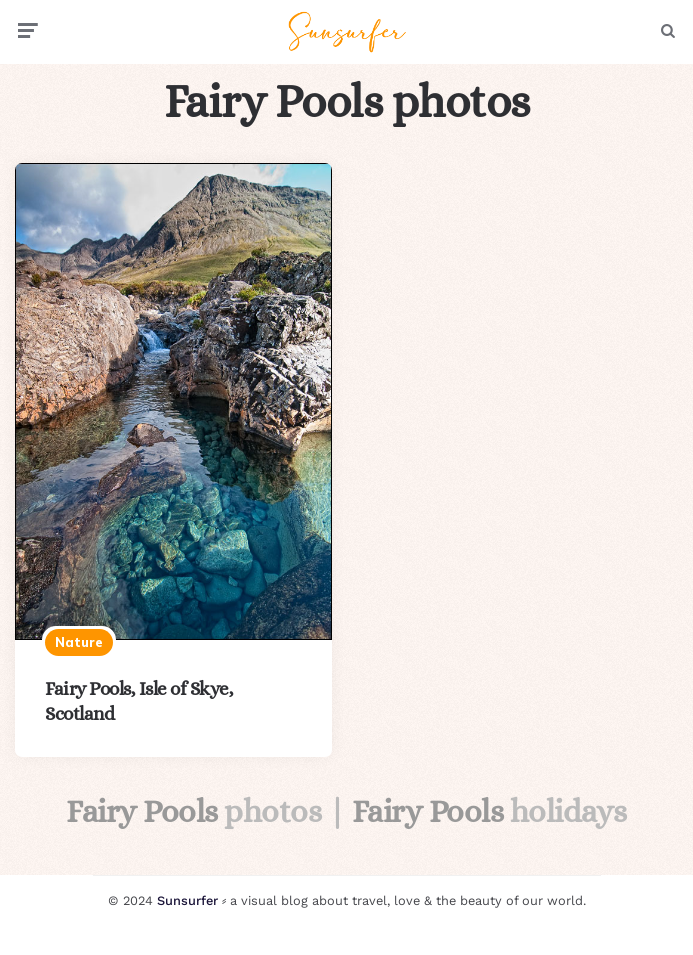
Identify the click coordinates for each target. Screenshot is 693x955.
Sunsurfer (187, 900)
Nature (79, 642)
